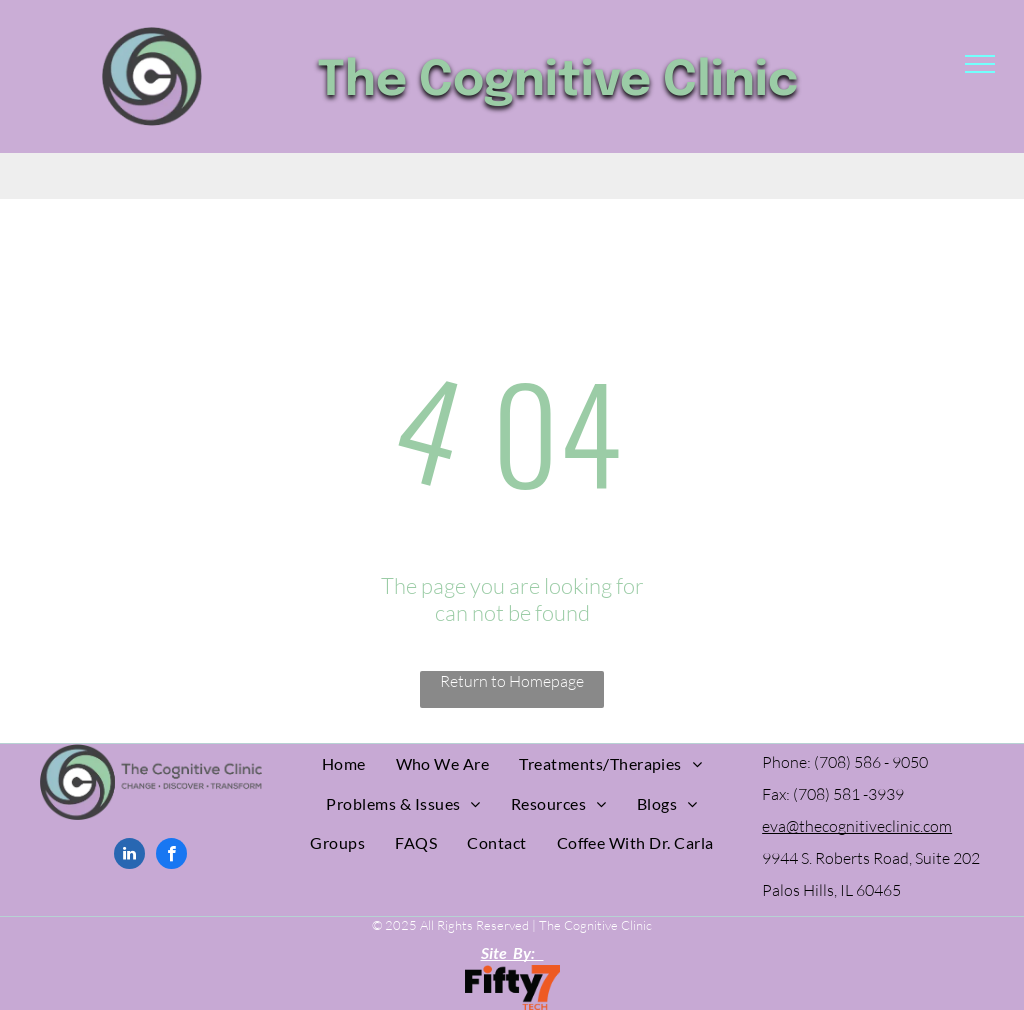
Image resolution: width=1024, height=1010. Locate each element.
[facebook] (171, 856)
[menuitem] (344, 763)
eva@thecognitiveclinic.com (857, 826)
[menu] (980, 64)
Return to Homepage (512, 681)
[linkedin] (129, 856)
